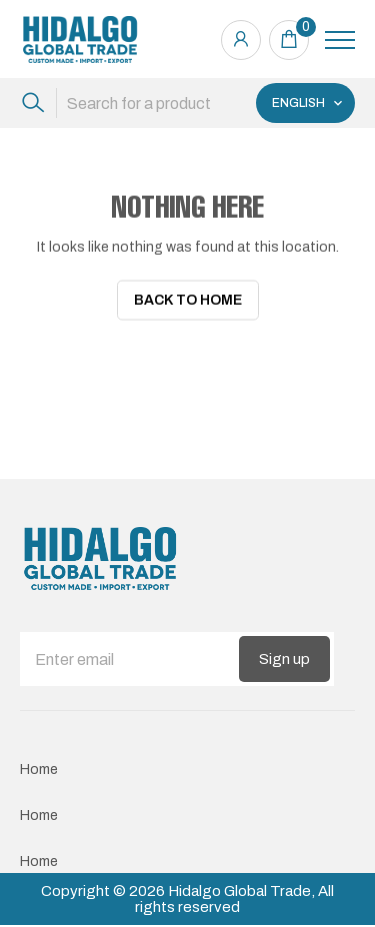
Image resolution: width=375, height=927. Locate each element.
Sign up (284, 655)
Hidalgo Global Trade (239, 887)
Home (39, 765)
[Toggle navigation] (340, 40)
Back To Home (188, 300)
